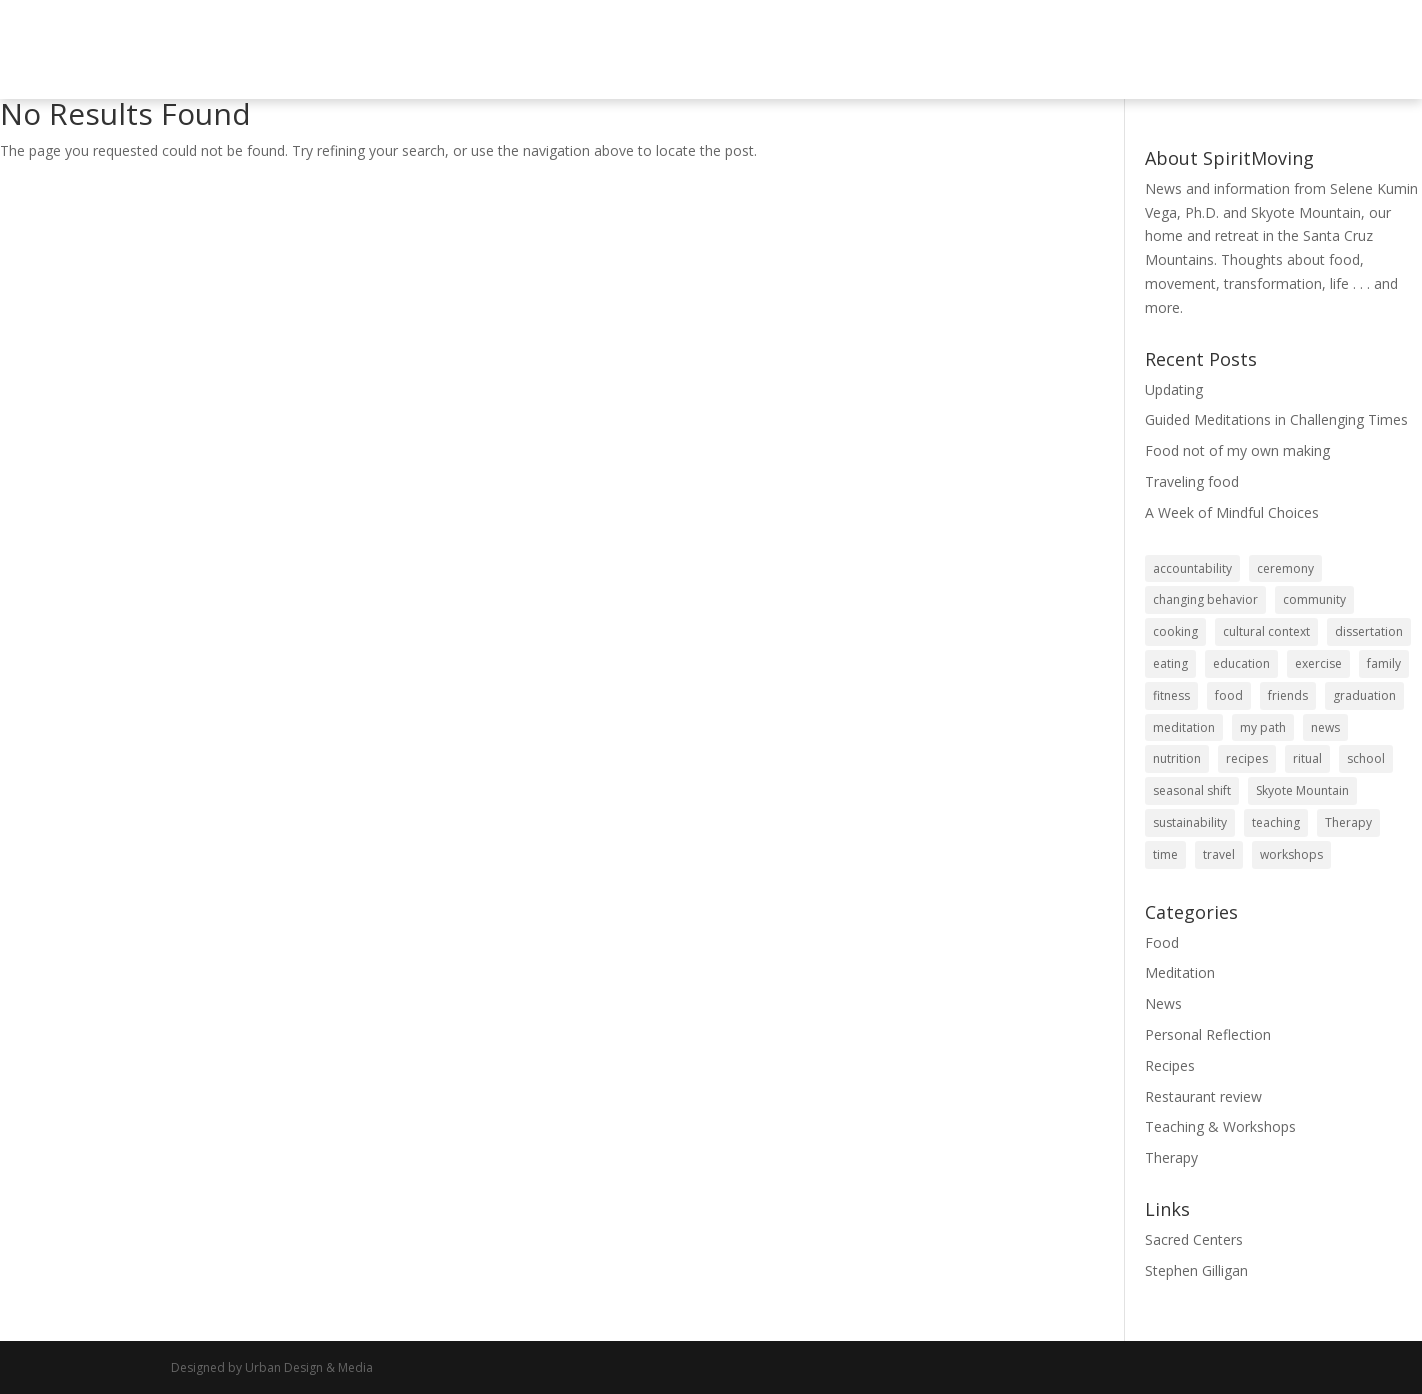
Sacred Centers (1194, 1239)
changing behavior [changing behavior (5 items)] (1205, 599)
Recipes (1170, 1065)
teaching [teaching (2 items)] (1276, 822)
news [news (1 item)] (1325, 727)
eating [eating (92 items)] (1170, 663)
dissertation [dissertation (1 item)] (1369, 631)
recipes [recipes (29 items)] (1247, 758)
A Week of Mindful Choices (1232, 512)
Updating (1174, 389)
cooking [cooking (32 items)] (1175, 631)
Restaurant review (1203, 1096)
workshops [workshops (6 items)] (1291, 854)
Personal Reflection (1208, 1034)
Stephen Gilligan (1196, 1270)
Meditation (1180, 972)
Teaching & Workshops (1220, 1126)
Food (1162, 942)
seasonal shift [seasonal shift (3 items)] (1192, 790)
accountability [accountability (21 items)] (1192, 568)
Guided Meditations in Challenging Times (1276, 419)
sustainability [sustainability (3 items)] (1190, 822)
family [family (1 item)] (1384, 663)
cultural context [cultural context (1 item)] (1266, 631)
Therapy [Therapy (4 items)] (1348, 822)
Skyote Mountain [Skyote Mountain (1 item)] (1302, 790)
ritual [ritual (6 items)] (1307, 758)
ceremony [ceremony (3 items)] (1285, 568)
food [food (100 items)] (1229, 695)
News (1163, 1003)
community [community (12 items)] (1314, 599)
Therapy (1171, 1157)
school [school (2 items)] (1366, 758)
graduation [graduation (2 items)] (1364, 695)
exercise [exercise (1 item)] (1318, 663)
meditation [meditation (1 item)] (1184, 727)
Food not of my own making (1237, 450)
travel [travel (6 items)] (1219, 854)
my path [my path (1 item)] (1263, 727)
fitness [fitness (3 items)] (1171, 695)
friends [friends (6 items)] (1288, 695)
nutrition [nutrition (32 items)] (1177, 758)
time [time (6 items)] (1165, 854)
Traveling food (1192, 481)
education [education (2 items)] (1241, 663)
